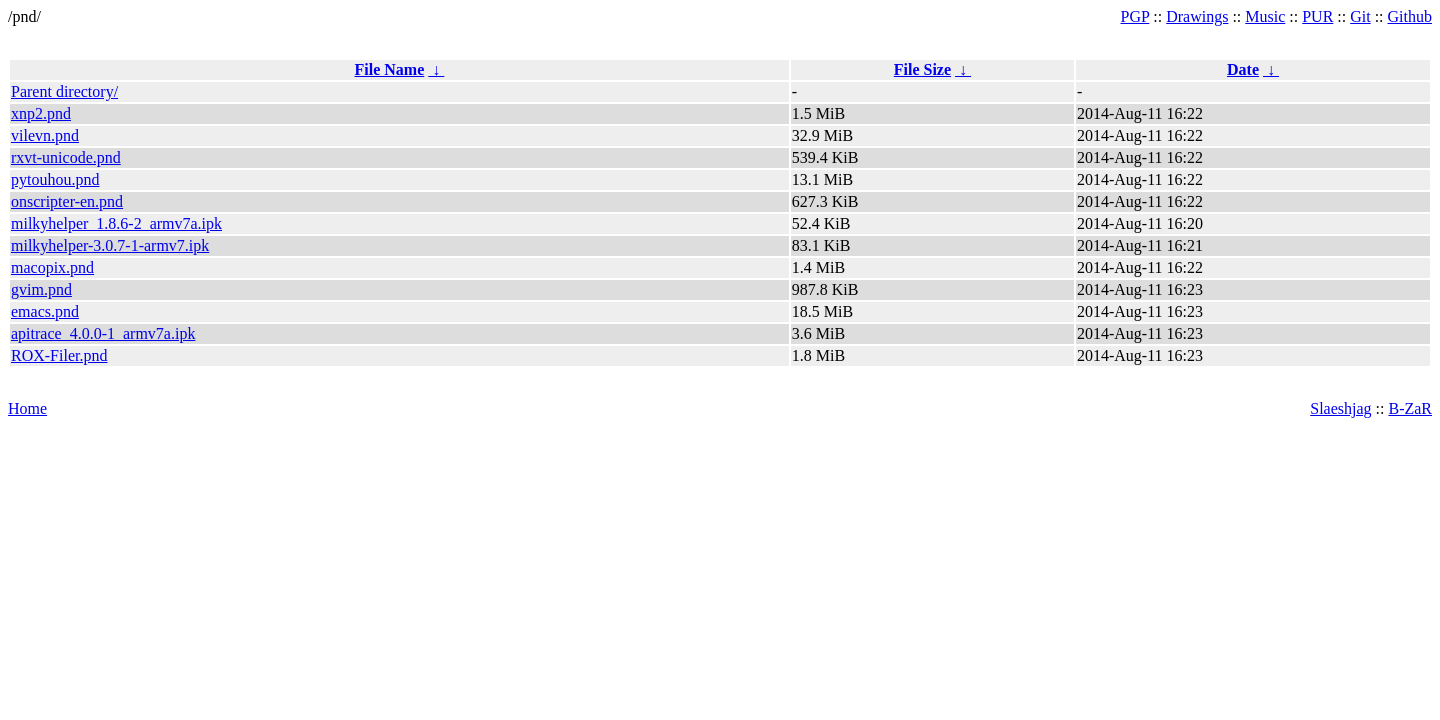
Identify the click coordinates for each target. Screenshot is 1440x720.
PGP (1135, 16)
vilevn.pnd (45, 135)
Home (27, 408)
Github (1410, 16)
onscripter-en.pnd (67, 201)
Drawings (1197, 16)
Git (1360, 16)
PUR (1317, 16)
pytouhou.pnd (55, 179)
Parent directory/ (64, 91)
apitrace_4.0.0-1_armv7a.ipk (103, 333)
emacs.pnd (45, 311)
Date (1243, 69)
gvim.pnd (41, 289)
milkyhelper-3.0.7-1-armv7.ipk (110, 245)
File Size (922, 69)
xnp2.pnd (41, 113)
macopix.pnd (52, 267)
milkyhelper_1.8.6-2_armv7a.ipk (116, 223)
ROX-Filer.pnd (59, 355)
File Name (390, 69)
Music (1265, 16)
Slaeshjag (1340, 408)
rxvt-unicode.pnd (66, 157)
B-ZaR (1410, 408)
